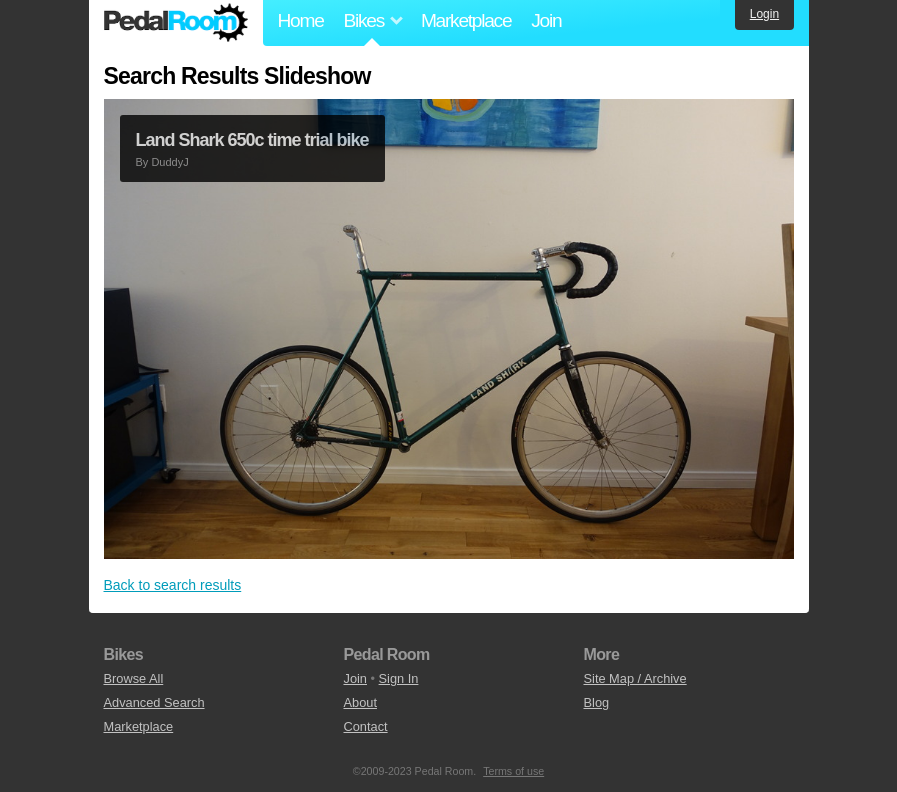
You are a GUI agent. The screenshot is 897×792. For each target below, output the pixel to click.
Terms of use (513, 771)
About (360, 702)
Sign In (399, 678)
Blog (597, 702)
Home (301, 20)
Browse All (134, 678)
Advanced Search (154, 702)
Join (546, 20)
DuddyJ (169, 162)
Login (764, 14)
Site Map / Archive (635, 678)
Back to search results (173, 585)
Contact (366, 726)
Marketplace (466, 20)
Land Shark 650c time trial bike (252, 140)
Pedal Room (176, 23)
